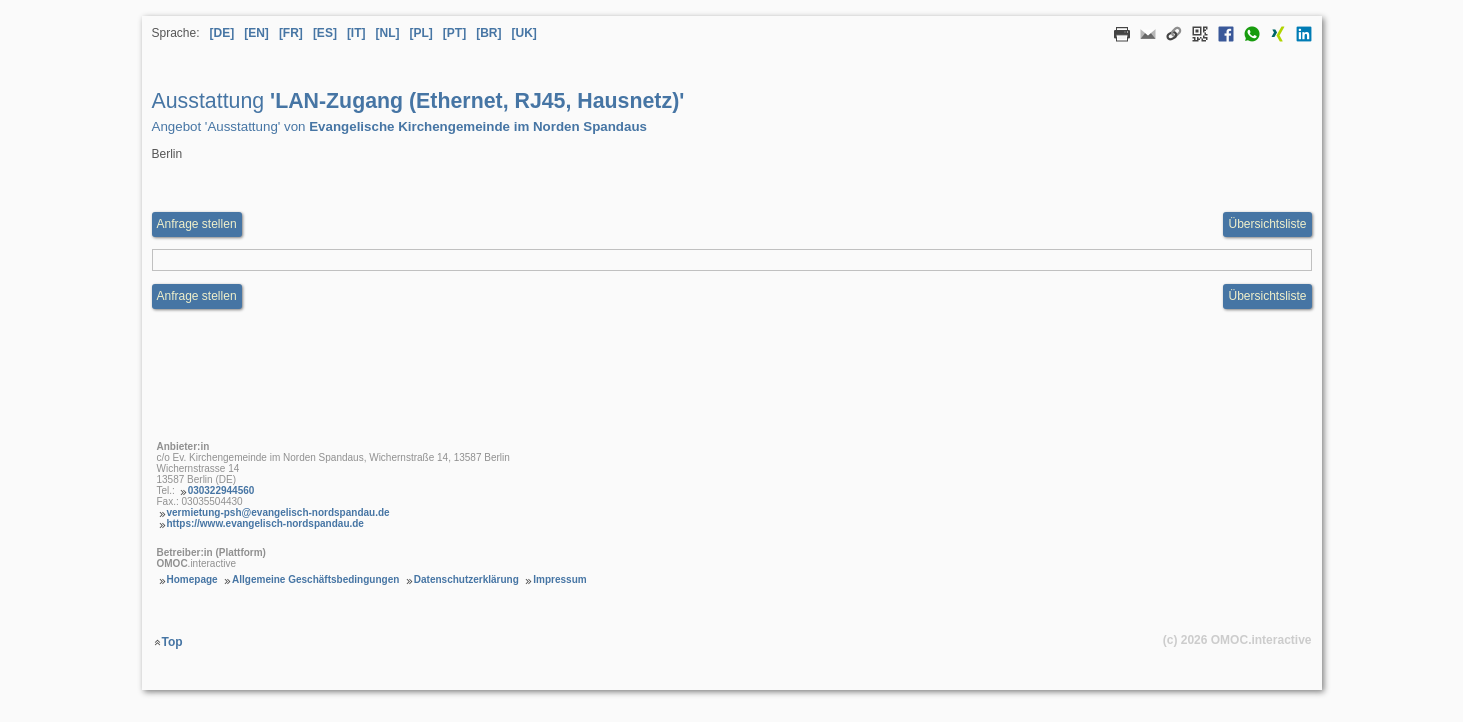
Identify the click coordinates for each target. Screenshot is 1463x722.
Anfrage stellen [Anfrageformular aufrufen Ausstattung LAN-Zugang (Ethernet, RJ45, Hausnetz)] (197, 224)
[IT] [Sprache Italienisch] (356, 33)
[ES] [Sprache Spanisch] (325, 33)
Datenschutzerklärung (466, 579)
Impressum (559, 579)
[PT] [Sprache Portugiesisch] (454, 33)
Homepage (192, 579)
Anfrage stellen (197, 296)
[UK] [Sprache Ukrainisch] (524, 33)
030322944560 (221, 490)
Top (172, 642)
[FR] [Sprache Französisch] (291, 33)
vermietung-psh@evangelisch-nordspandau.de (278, 512)
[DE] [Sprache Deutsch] (222, 33)
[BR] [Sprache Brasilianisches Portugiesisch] (488, 33)
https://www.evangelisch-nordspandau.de (265, 523)
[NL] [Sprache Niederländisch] (388, 33)
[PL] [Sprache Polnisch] (421, 33)
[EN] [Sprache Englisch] (256, 33)
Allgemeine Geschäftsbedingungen (315, 579)
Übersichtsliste (1267, 224)
